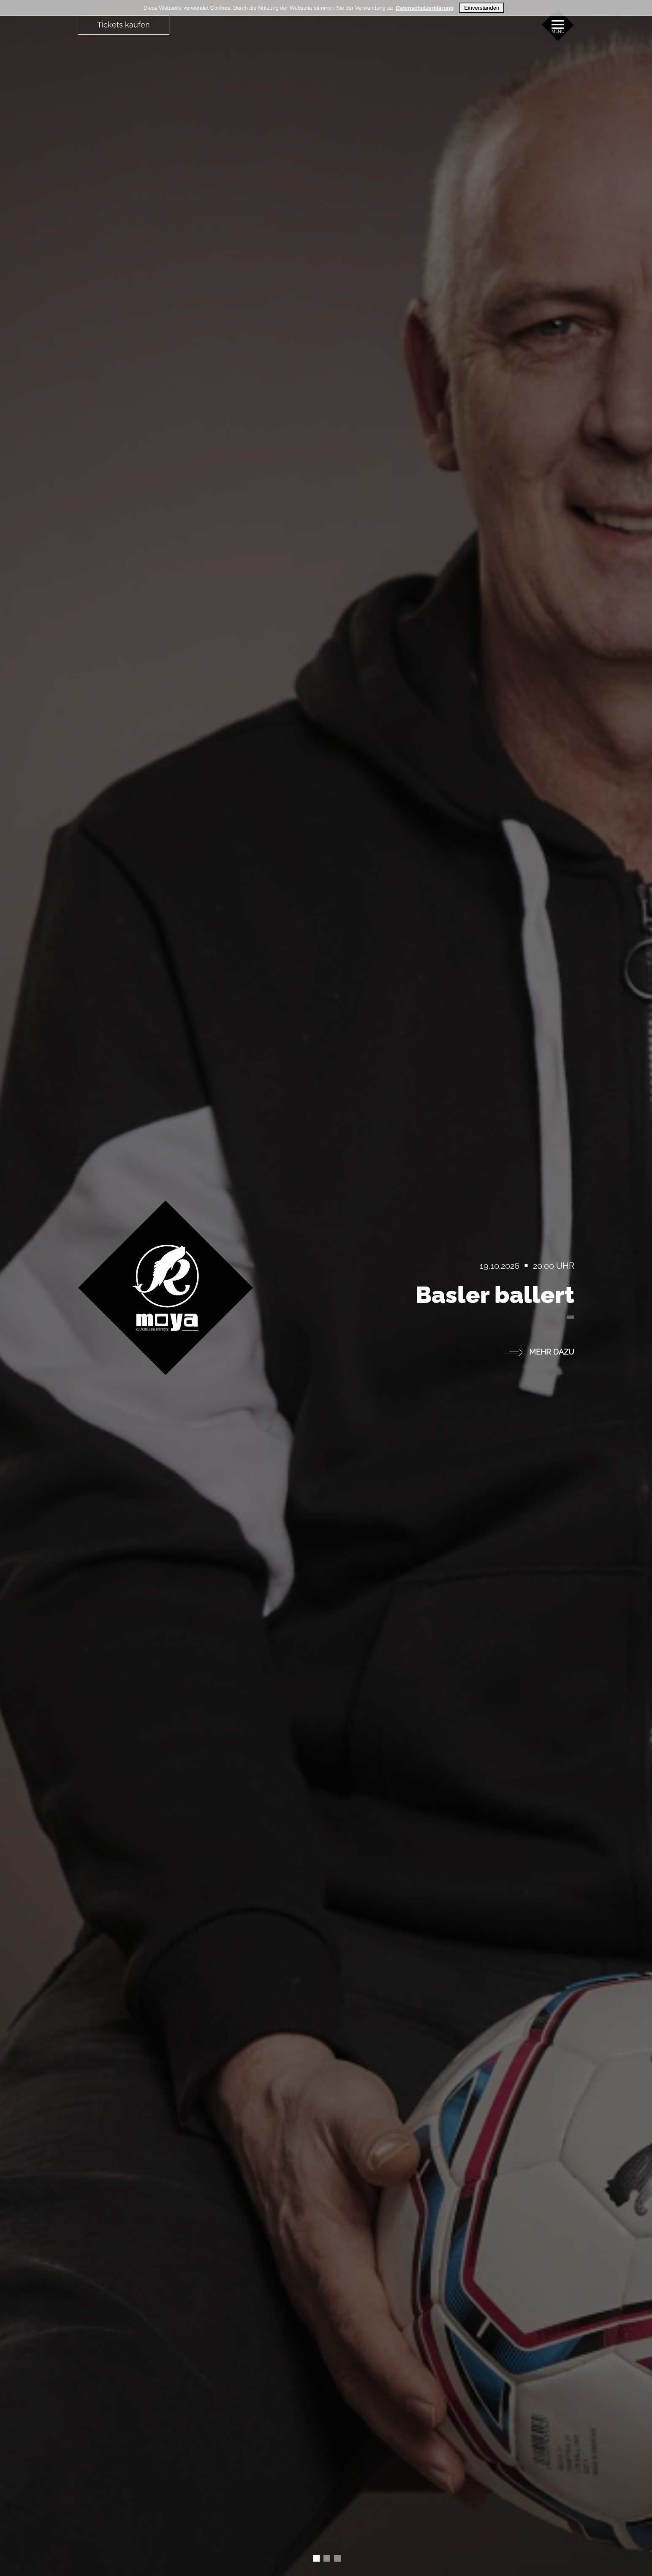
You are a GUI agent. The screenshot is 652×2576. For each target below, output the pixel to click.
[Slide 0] (316, 2558)
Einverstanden (481, 8)
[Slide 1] (326, 2558)
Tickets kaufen (123, 24)
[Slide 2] (337, 2558)
